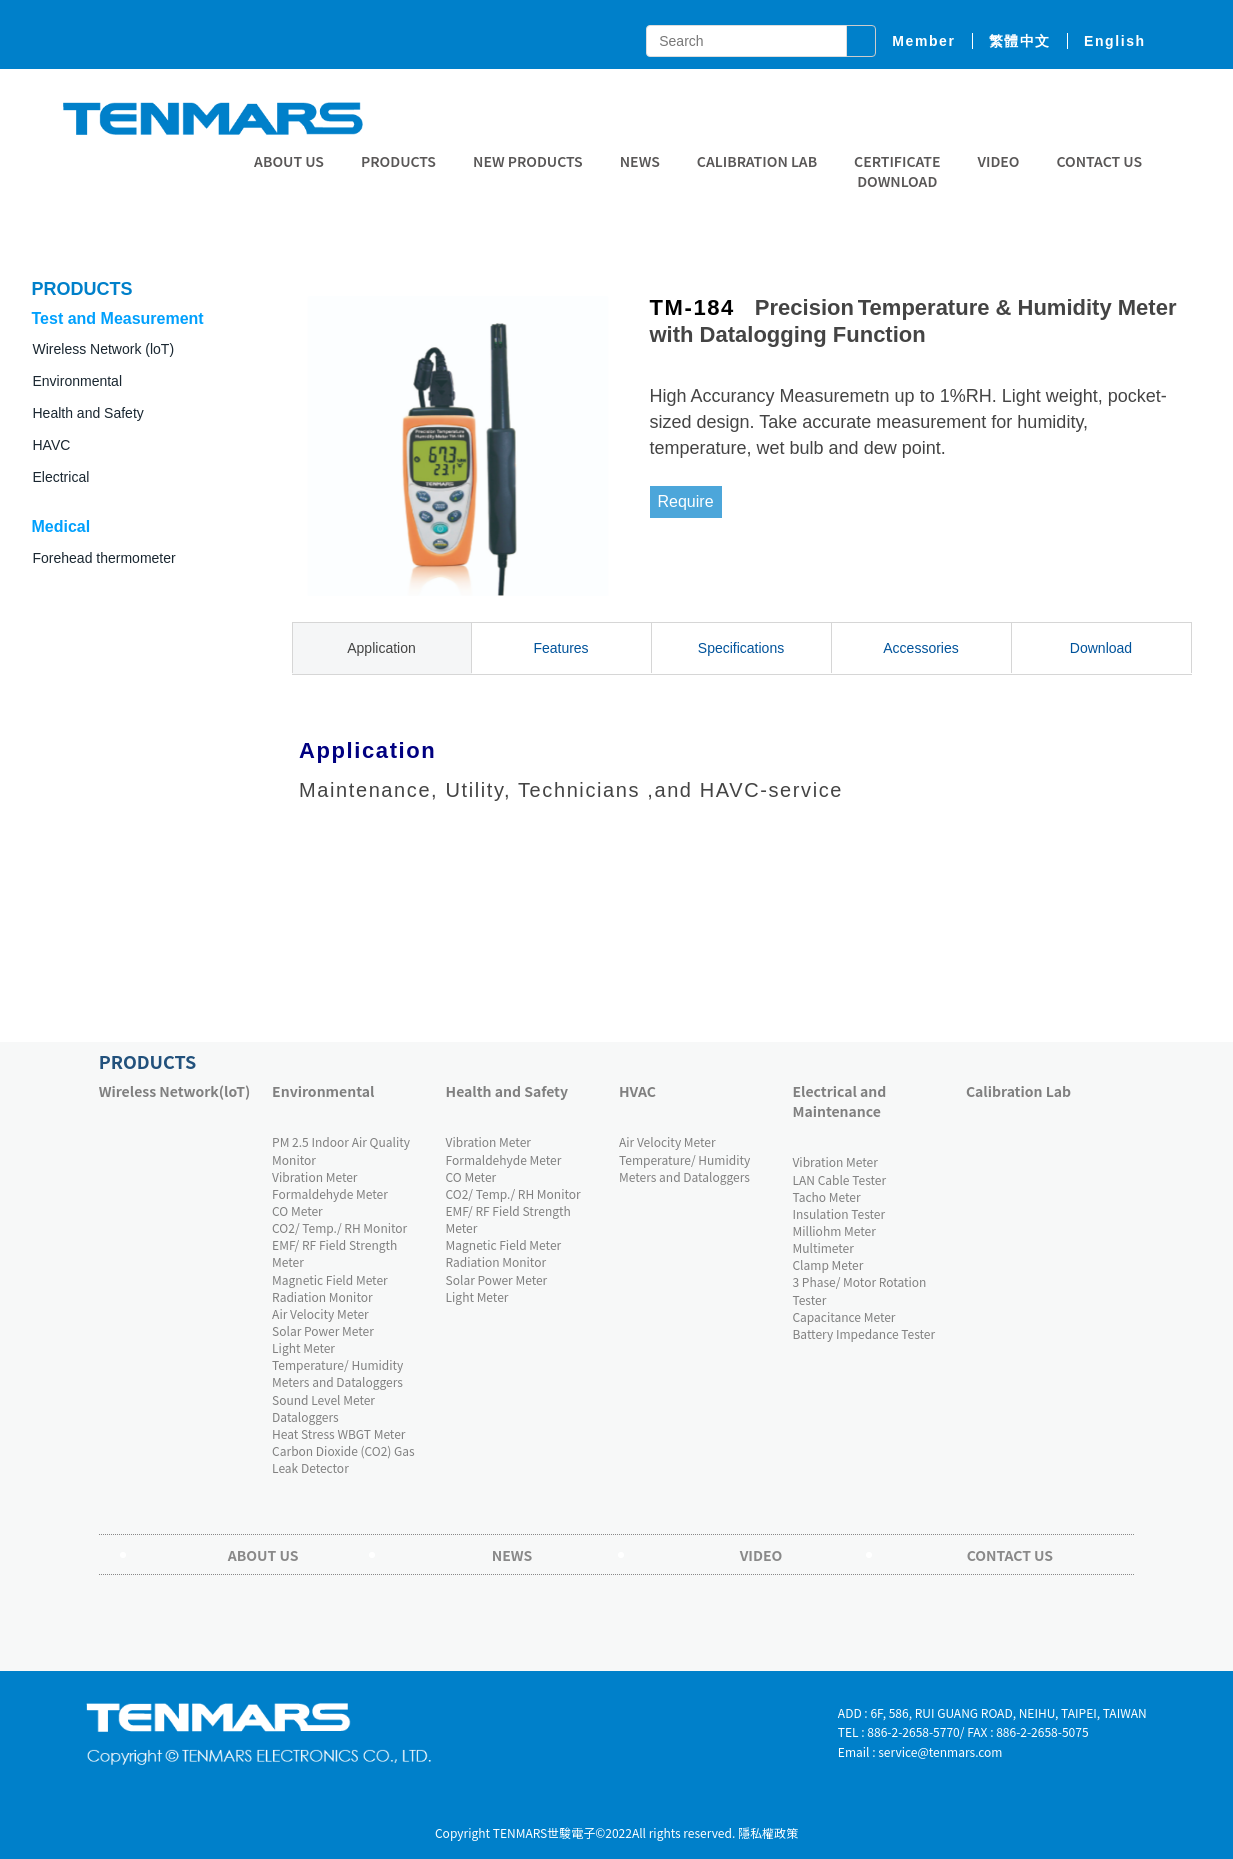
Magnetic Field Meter (330, 1279)
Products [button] (398, 161)
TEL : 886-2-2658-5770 (899, 1731)
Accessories (920, 648)
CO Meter (297, 1210)
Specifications (741, 648)
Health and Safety (88, 413)
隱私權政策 (768, 1832)
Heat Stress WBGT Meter (338, 1433)
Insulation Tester (838, 1213)
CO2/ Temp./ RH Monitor (339, 1227)
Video (998, 161)
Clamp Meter (827, 1264)
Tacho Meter (826, 1196)
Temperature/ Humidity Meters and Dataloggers (337, 1373)
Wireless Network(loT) (175, 1091)
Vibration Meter (314, 1176)
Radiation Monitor (322, 1296)
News (640, 161)
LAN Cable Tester (839, 1179)
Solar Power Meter (323, 1330)
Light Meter (303, 1347)
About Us (289, 161)
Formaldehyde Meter (330, 1193)
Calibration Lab (757, 161)
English (1115, 41)
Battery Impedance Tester (863, 1333)
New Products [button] (528, 161)
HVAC (637, 1091)
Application (381, 648)
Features (560, 648)
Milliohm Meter (833, 1230)
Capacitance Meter (843, 1316)
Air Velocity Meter (320, 1313)
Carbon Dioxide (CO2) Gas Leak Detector (343, 1459)
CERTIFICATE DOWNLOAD (897, 171)
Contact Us (1099, 161)
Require (686, 501)
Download (1101, 648)
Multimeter (822, 1247)
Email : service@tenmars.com (920, 1751)
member (923, 41)
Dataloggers (305, 1416)
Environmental (323, 1091)
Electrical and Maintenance (839, 1101)
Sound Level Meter (323, 1399)
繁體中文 (1020, 41)
